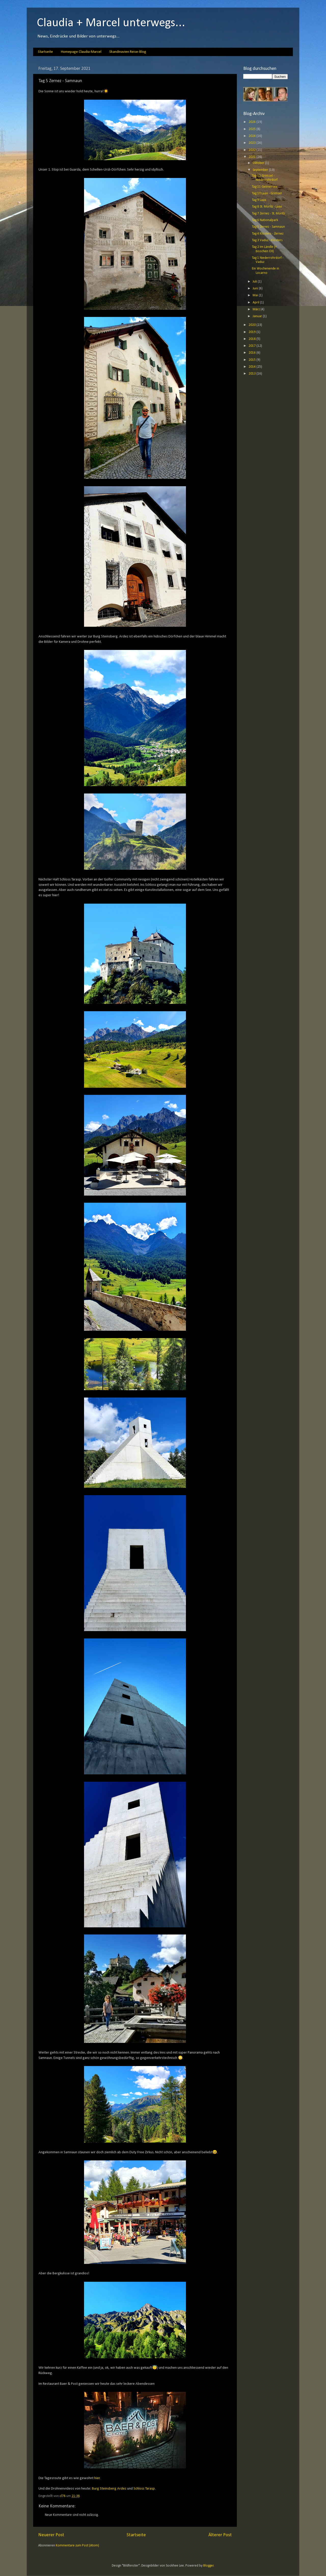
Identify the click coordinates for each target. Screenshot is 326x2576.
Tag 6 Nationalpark (265, 220)
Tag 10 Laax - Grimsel (267, 193)
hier (97, 2478)
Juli (255, 281)
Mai (256, 295)
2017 (252, 346)
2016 (252, 352)
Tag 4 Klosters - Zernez (267, 233)
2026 (252, 122)
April (256, 302)
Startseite (45, 52)
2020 (252, 325)
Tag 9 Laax (259, 200)
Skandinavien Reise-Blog (127, 52)
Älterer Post (220, 2535)
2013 (252, 373)
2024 (252, 136)
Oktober (259, 163)
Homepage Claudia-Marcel (81, 52)
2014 (252, 366)
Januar (258, 316)
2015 (252, 360)
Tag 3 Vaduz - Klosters (267, 240)
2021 (252, 157)
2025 (252, 129)
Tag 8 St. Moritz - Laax (267, 206)
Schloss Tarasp (144, 2489)
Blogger (208, 2565)
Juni (256, 288)
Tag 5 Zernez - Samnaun (268, 226)
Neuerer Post (51, 2535)
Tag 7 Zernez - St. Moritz (268, 213)
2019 (252, 332)
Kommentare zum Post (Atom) (77, 2545)
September (261, 170)
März (257, 309)
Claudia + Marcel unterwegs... (111, 23)
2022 (252, 150)
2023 (252, 143)
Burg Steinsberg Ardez (109, 2489)
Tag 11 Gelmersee (264, 186)
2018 (252, 339)
